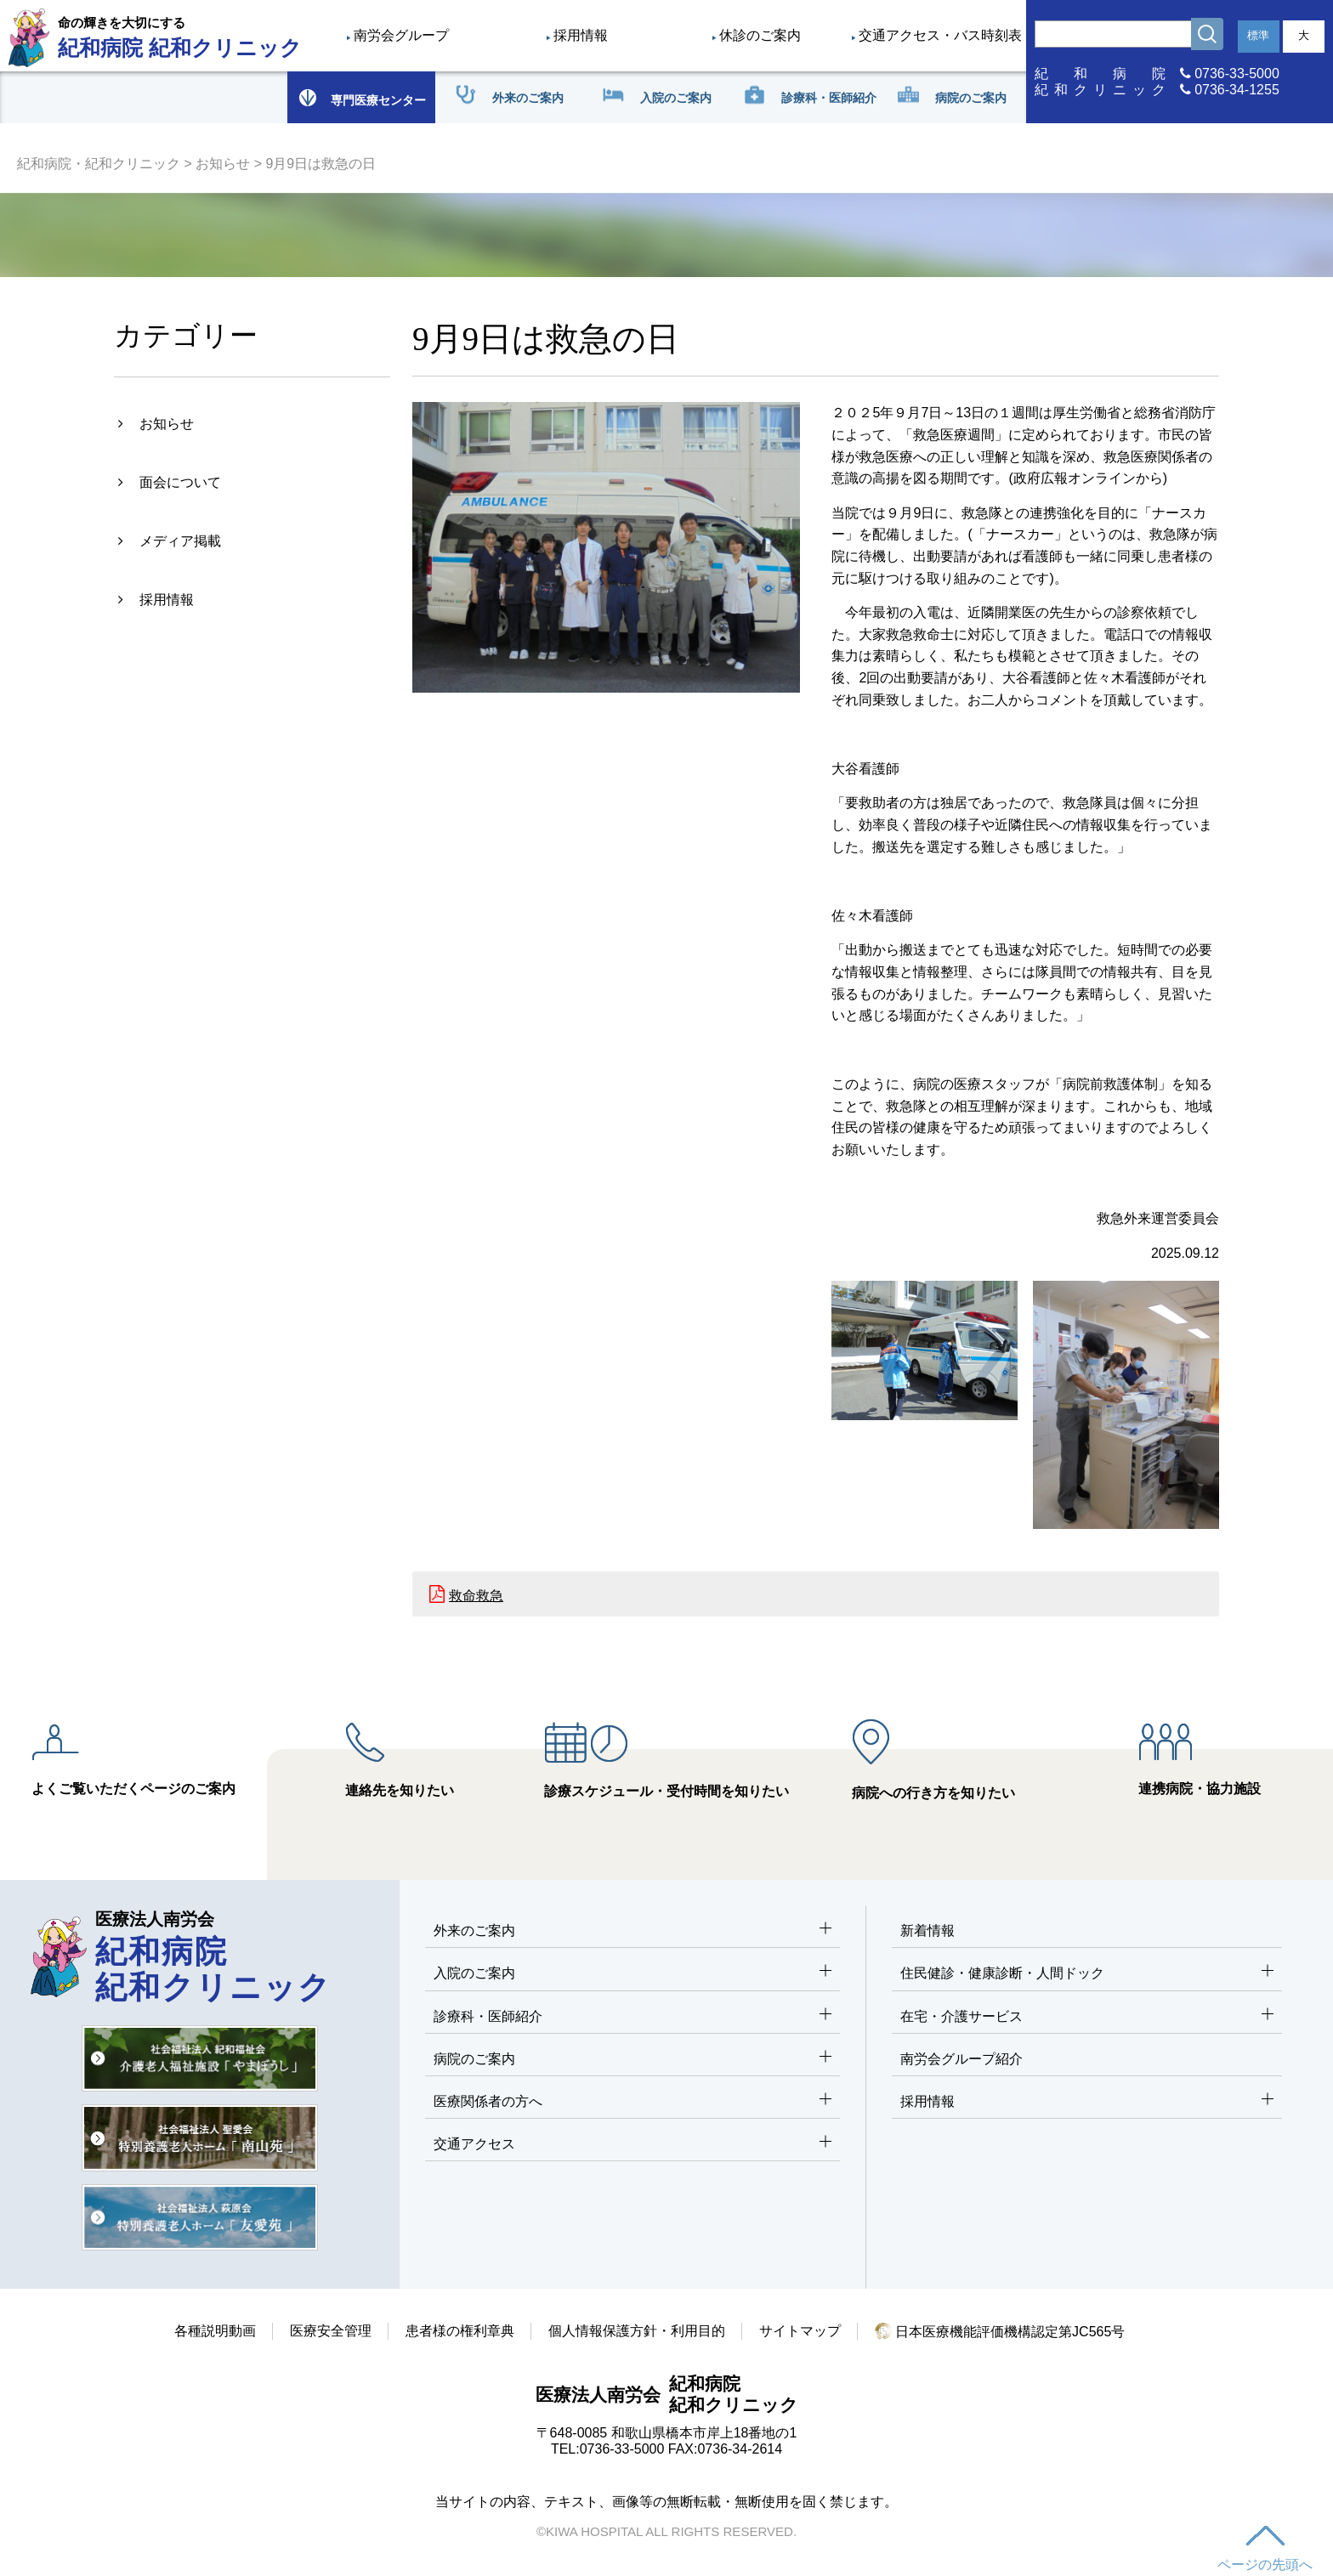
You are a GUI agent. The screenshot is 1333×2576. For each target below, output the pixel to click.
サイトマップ (800, 2331)
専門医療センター (361, 97)
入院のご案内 (632, 1974)
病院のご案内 (632, 2060)
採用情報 (580, 35)
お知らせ (223, 163)
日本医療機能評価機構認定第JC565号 (1000, 2331)
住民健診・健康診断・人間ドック (1086, 1974)
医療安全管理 (331, 2331)
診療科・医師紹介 (632, 2017)
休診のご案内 (760, 35)
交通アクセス (632, 2145)
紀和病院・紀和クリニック (98, 163)
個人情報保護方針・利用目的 (636, 2331)
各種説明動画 (215, 2331)
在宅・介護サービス (1086, 2017)
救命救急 (476, 1595)
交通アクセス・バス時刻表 (940, 35)
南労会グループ (401, 35)
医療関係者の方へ (632, 2102)
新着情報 (927, 1930)
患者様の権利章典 (460, 2331)
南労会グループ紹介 (961, 2059)
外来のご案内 (632, 1931)
